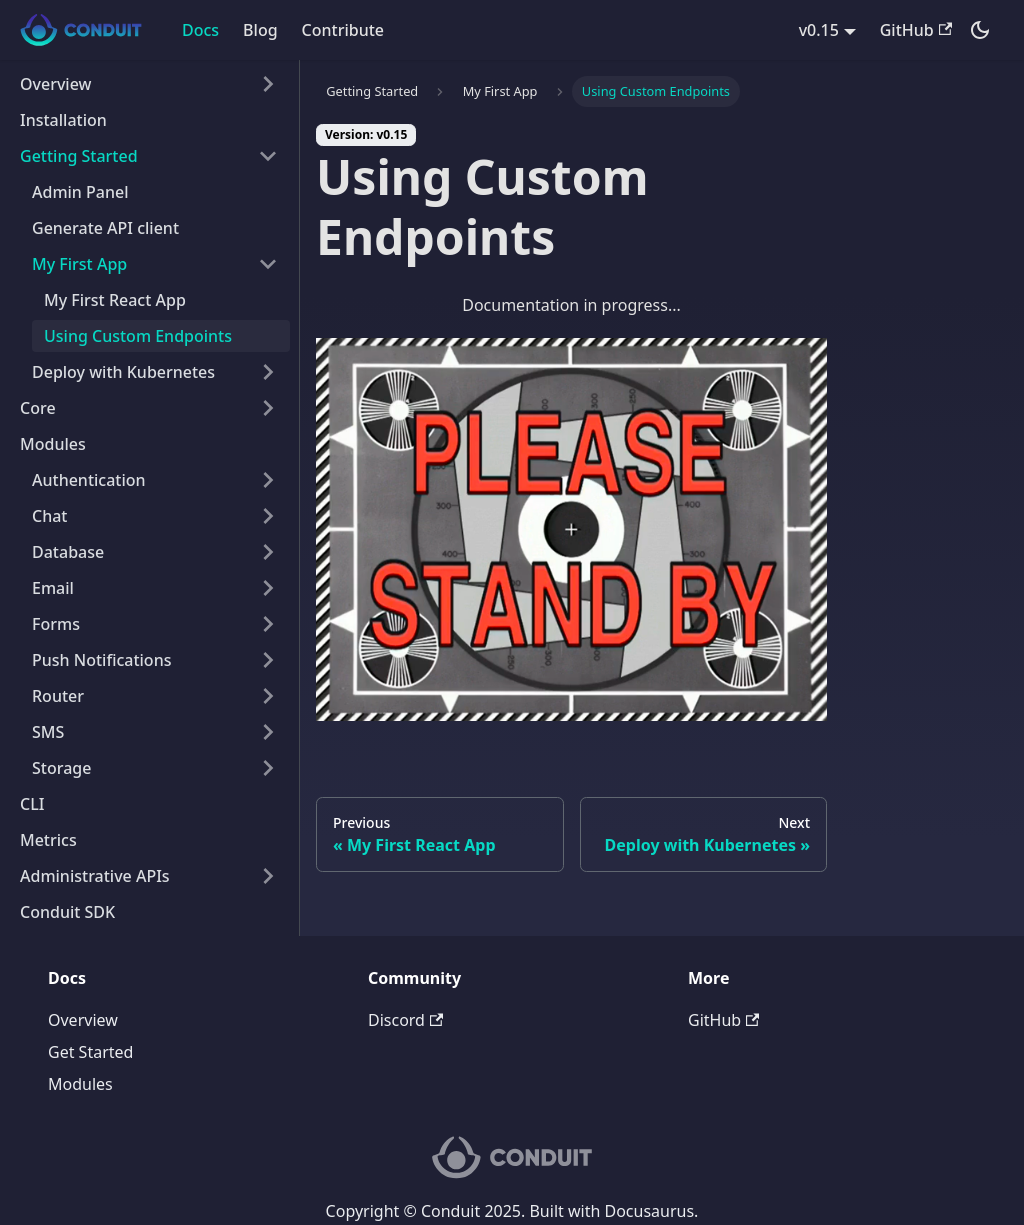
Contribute (343, 30)
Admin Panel (80, 192)
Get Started (90, 1052)
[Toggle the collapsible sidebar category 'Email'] (268, 588)
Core (38, 408)
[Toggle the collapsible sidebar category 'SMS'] (268, 732)
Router (58, 696)
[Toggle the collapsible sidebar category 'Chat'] (268, 516)
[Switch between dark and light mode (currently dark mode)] (980, 30)
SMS (48, 732)
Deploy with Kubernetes (123, 372)
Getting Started (79, 156)
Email (53, 588)
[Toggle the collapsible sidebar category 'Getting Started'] (268, 156)
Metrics (48, 840)
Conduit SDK (67, 912)
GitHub (916, 30)
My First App (79, 264)
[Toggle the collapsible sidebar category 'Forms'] (268, 624)
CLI (32, 804)
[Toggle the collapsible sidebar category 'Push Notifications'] (268, 660)
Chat (49, 516)
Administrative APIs (95, 876)
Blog (260, 30)
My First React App (115, 300)
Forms (56, 624)
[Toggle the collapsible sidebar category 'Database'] (268, 552)
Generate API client (105, 228)
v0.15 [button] (819, 30)
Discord (405, 1020)
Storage (61, 768)
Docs (200, 30)
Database (68, 552)
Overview (55, 84)
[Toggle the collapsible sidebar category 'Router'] (268, 696)
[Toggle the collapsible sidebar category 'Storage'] (268, 768)
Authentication (89, 480)
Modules (53, 444)
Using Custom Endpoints (138, 336)
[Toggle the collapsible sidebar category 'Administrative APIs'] (268, 876)
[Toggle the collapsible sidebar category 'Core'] (268, 408)
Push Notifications (101, 660)
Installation (63, 120)
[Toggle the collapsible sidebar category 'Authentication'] (268, 480)
